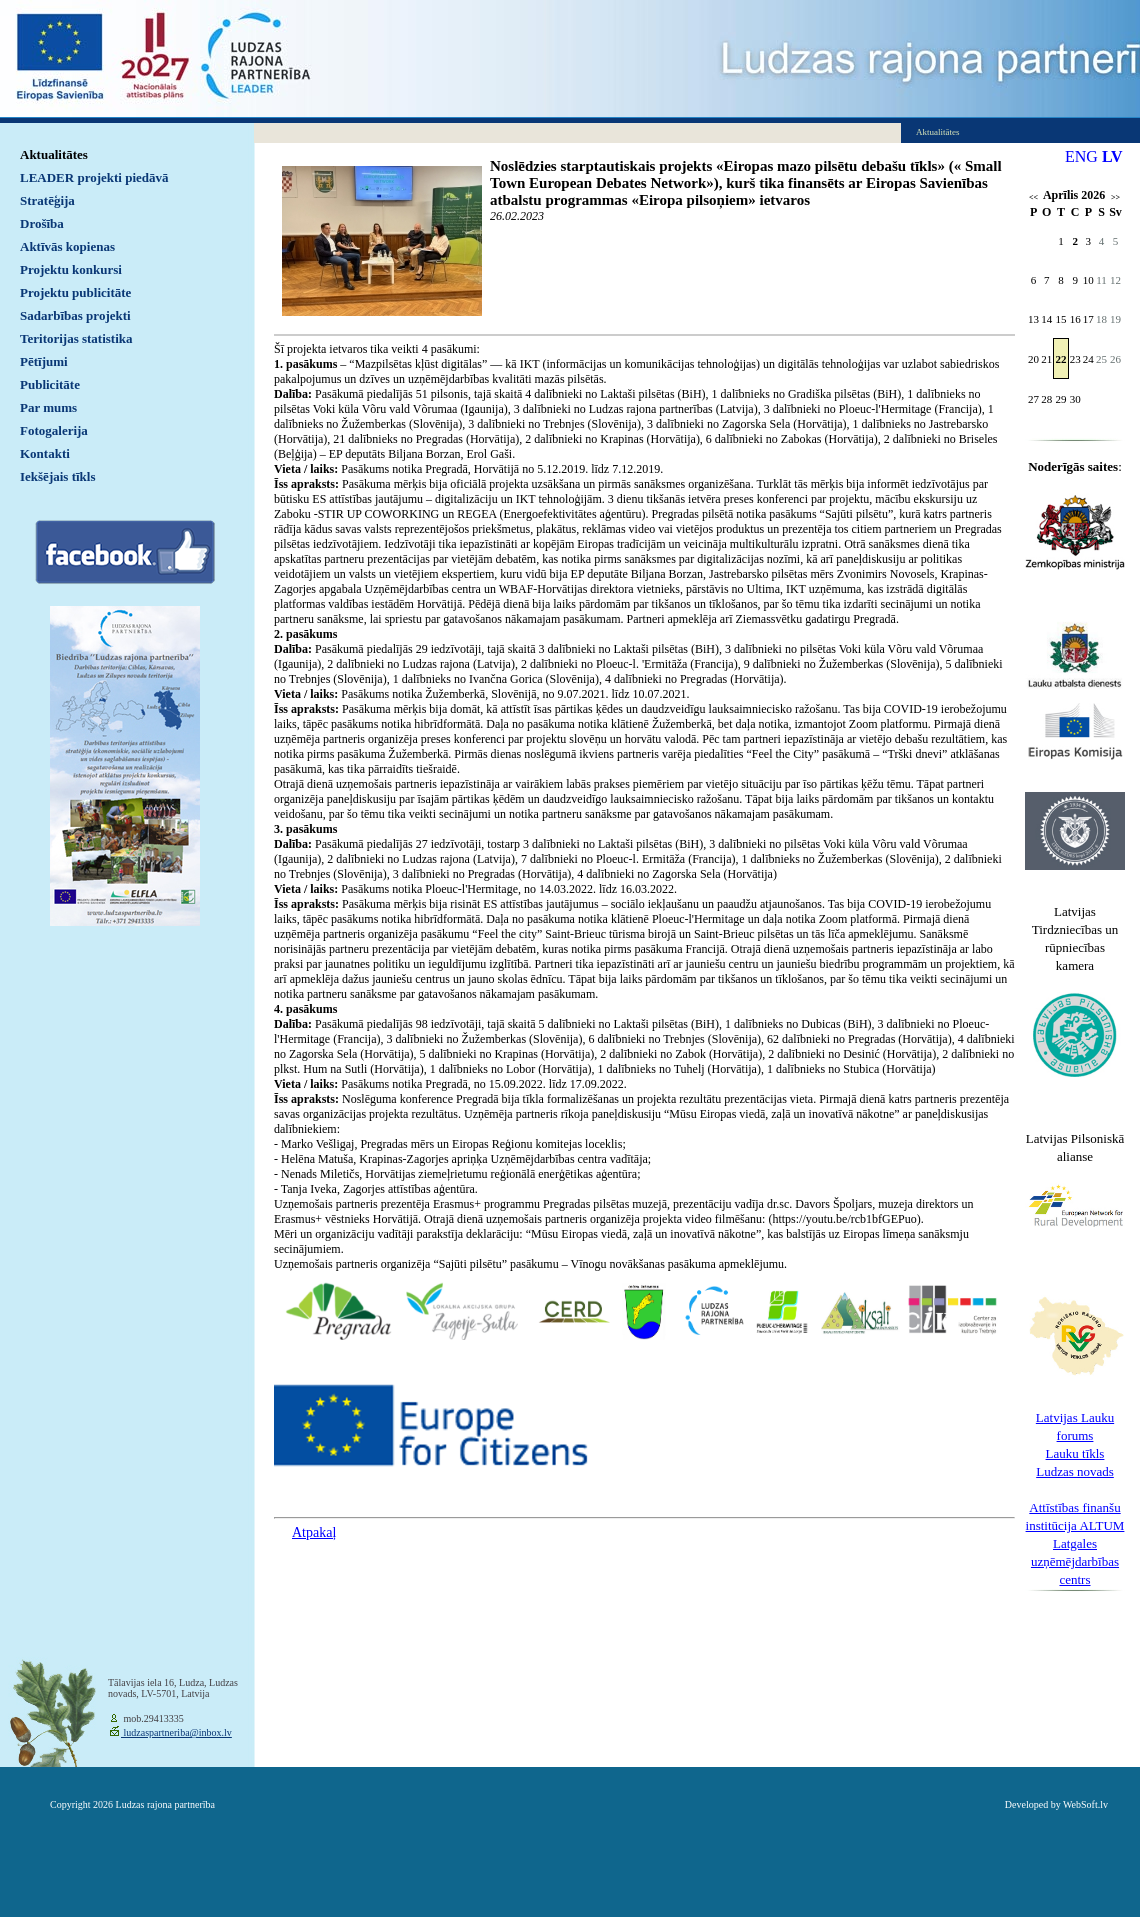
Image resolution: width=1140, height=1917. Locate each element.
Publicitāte (50, 384)
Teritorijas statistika (76, 338)
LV (1112, 156)
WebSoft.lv (1085, 1804)
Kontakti (45, 453)
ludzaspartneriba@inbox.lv (176, 1732)
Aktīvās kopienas (67, 246)
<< (1033, 197)
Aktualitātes (54, 154)
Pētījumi (44, 361)
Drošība (42, 223)
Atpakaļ (314, 1532)
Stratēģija (47, 200)
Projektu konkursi (71, 269)
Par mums (48, 407)
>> (1115, 197)
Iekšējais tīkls (57, 476)
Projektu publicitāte (75, 292)
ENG (1081, 156)
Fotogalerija (54, 430)
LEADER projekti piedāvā (94, 177)
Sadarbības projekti (75, 315)
